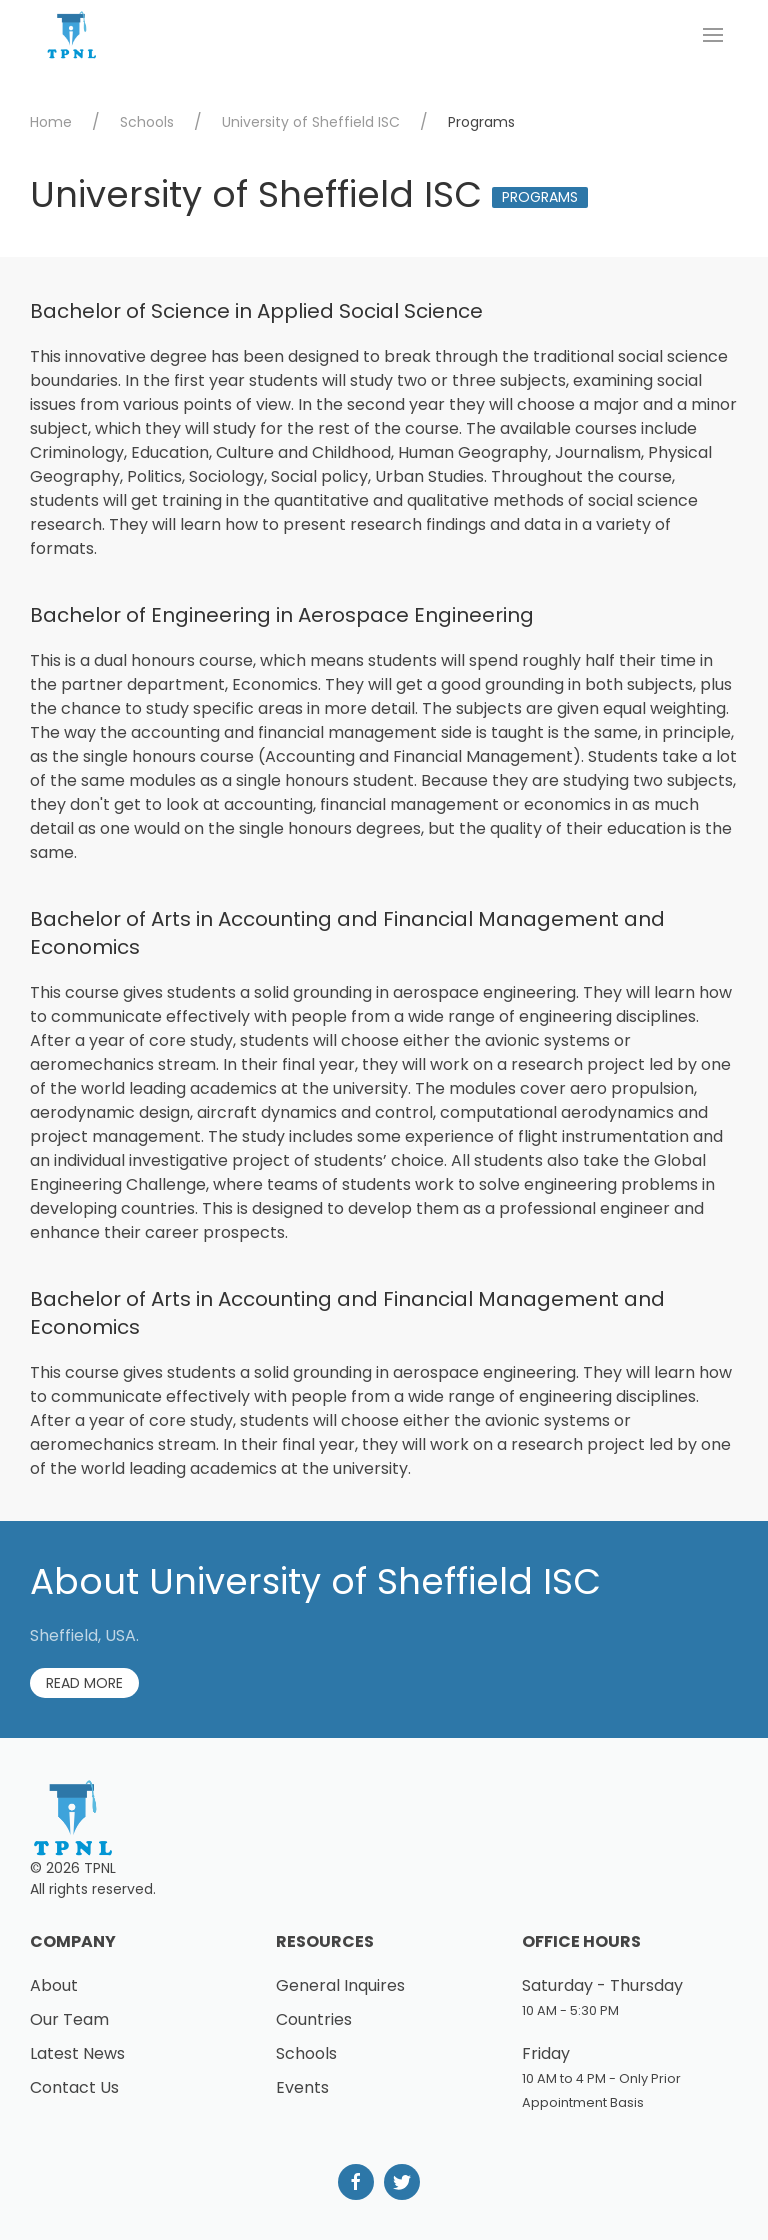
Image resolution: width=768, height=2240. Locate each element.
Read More (84, 1683)
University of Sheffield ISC (311, 122)
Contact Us (74, 2087)
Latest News (77, 2053)
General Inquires (340, 1985)
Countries (314, 2019)
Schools (147, 122)
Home (51, 122)
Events (302, 2087)
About (54, 1985)
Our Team (69, 2019)
